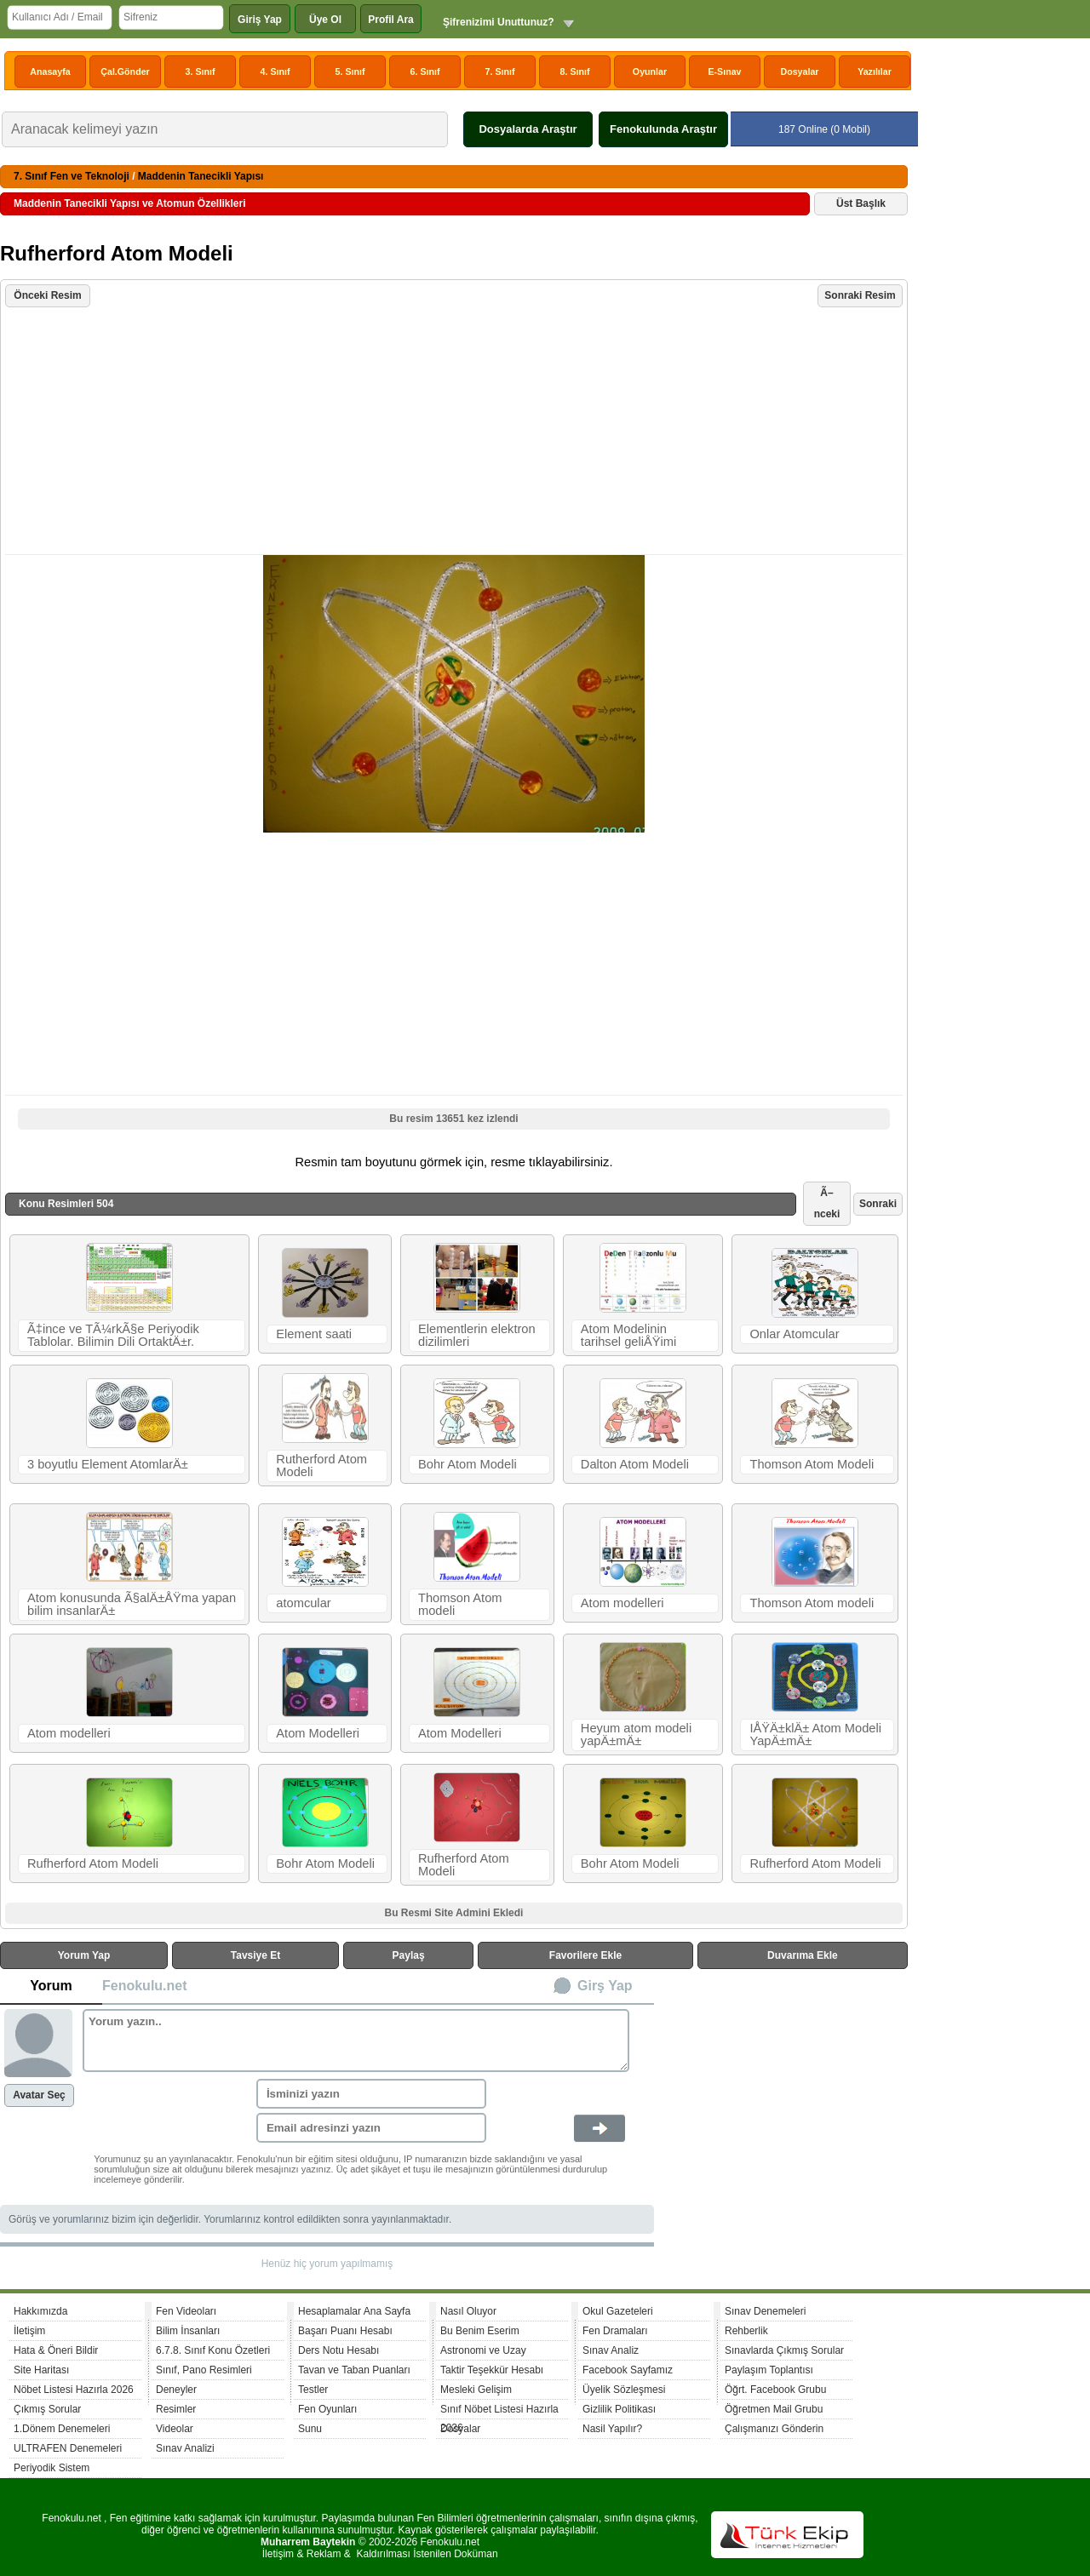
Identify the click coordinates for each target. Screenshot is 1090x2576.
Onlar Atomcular (794, 1334)
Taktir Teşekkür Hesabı (491, 2370)
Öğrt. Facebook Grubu (775, 2390)
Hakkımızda (40, 2311)
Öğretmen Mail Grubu (774, 2409)
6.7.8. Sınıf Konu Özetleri (213, 2350)
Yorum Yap (84, 1955)
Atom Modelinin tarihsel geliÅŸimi (628, 1335)
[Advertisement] (456, 432)
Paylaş (409, 1955)
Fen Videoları (186, 2311)
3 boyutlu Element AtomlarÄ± (107, 1464)
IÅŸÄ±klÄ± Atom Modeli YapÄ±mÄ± (815, 1734)
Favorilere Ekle (585, 1955)
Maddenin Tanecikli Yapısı (201, 176)
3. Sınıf (200, 71)
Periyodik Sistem (51, 2468)
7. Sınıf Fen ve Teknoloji (71, 176)
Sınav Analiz (610, 2350)
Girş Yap (605, 1985)
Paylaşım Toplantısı (769, 2370)
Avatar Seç (39, 2095)
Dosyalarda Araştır (528, 129)
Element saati (314, 1334)
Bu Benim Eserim (479, 2331)
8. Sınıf (575, 71)
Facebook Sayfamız (627, 2370)
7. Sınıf (500, 71)
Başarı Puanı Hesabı (345, 2331)
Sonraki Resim (859, 295)
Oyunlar (650, 71)
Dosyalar (799, 71)
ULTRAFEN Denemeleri (68, 2448)
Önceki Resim (47, 295)
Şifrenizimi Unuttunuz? (498, 22)
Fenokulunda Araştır (663, 129)
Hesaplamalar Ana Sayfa (354, 2311)
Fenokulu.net (144, 1985)
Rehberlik (746, 2331)
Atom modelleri (622, 1603)
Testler (313, 2390)
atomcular (303, 1603)
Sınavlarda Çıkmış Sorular (784, 2350)
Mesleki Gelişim (476, 2390)
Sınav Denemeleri (765, 2311)
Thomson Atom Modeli (811, 1464)
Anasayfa (50, 71)
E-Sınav (724, 71)
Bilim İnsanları (188, 2331)
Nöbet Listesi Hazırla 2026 (74, 2390)
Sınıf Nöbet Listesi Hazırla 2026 (499, 2411)
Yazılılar (875, 71)
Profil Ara (391, 20)
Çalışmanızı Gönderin (774, 2429)
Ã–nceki (827, 1203)
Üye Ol (325, 20)
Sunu (310, 2429)
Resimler (176, 2409)
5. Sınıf (350, 71)
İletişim (29, 2331)
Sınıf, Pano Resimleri (204, 2370)
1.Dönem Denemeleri (62, 2429)
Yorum (51, 1985)
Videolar (174, 2429)
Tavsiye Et (255, 1955)
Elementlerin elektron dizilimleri (477, 1335)
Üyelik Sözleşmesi (623, 2390)
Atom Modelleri (317, 1733)
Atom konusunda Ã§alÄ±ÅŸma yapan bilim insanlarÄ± (131, 1604)
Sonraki (878, 1204)
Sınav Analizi (185, 2448)
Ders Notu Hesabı (338, 2350)
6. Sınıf (425, 71)
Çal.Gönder (124, 71)
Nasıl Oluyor (468, 2311)
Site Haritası (41, 2370)
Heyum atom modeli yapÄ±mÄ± (636, 1734)
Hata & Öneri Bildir (56, 2350)
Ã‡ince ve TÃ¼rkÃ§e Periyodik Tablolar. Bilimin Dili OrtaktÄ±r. (113, 1335)
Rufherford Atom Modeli (92, 1863)
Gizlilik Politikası (619, 2409)
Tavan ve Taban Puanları (354, 2370)
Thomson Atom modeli (460, 1604)
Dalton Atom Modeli (635, 1464)
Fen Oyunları (327, 2409)
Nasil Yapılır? (612, 2429)
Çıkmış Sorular (47, 2409)
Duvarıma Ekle (802, 1955)
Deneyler (176, 2390)
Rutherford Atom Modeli (321, 1465)
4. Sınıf (275, 71)
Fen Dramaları (615, 2331)
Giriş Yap (260, 20)
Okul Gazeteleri (617, 2311)
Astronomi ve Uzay (483, 2350)
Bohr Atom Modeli (467, 1464)
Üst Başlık (861, 203)
